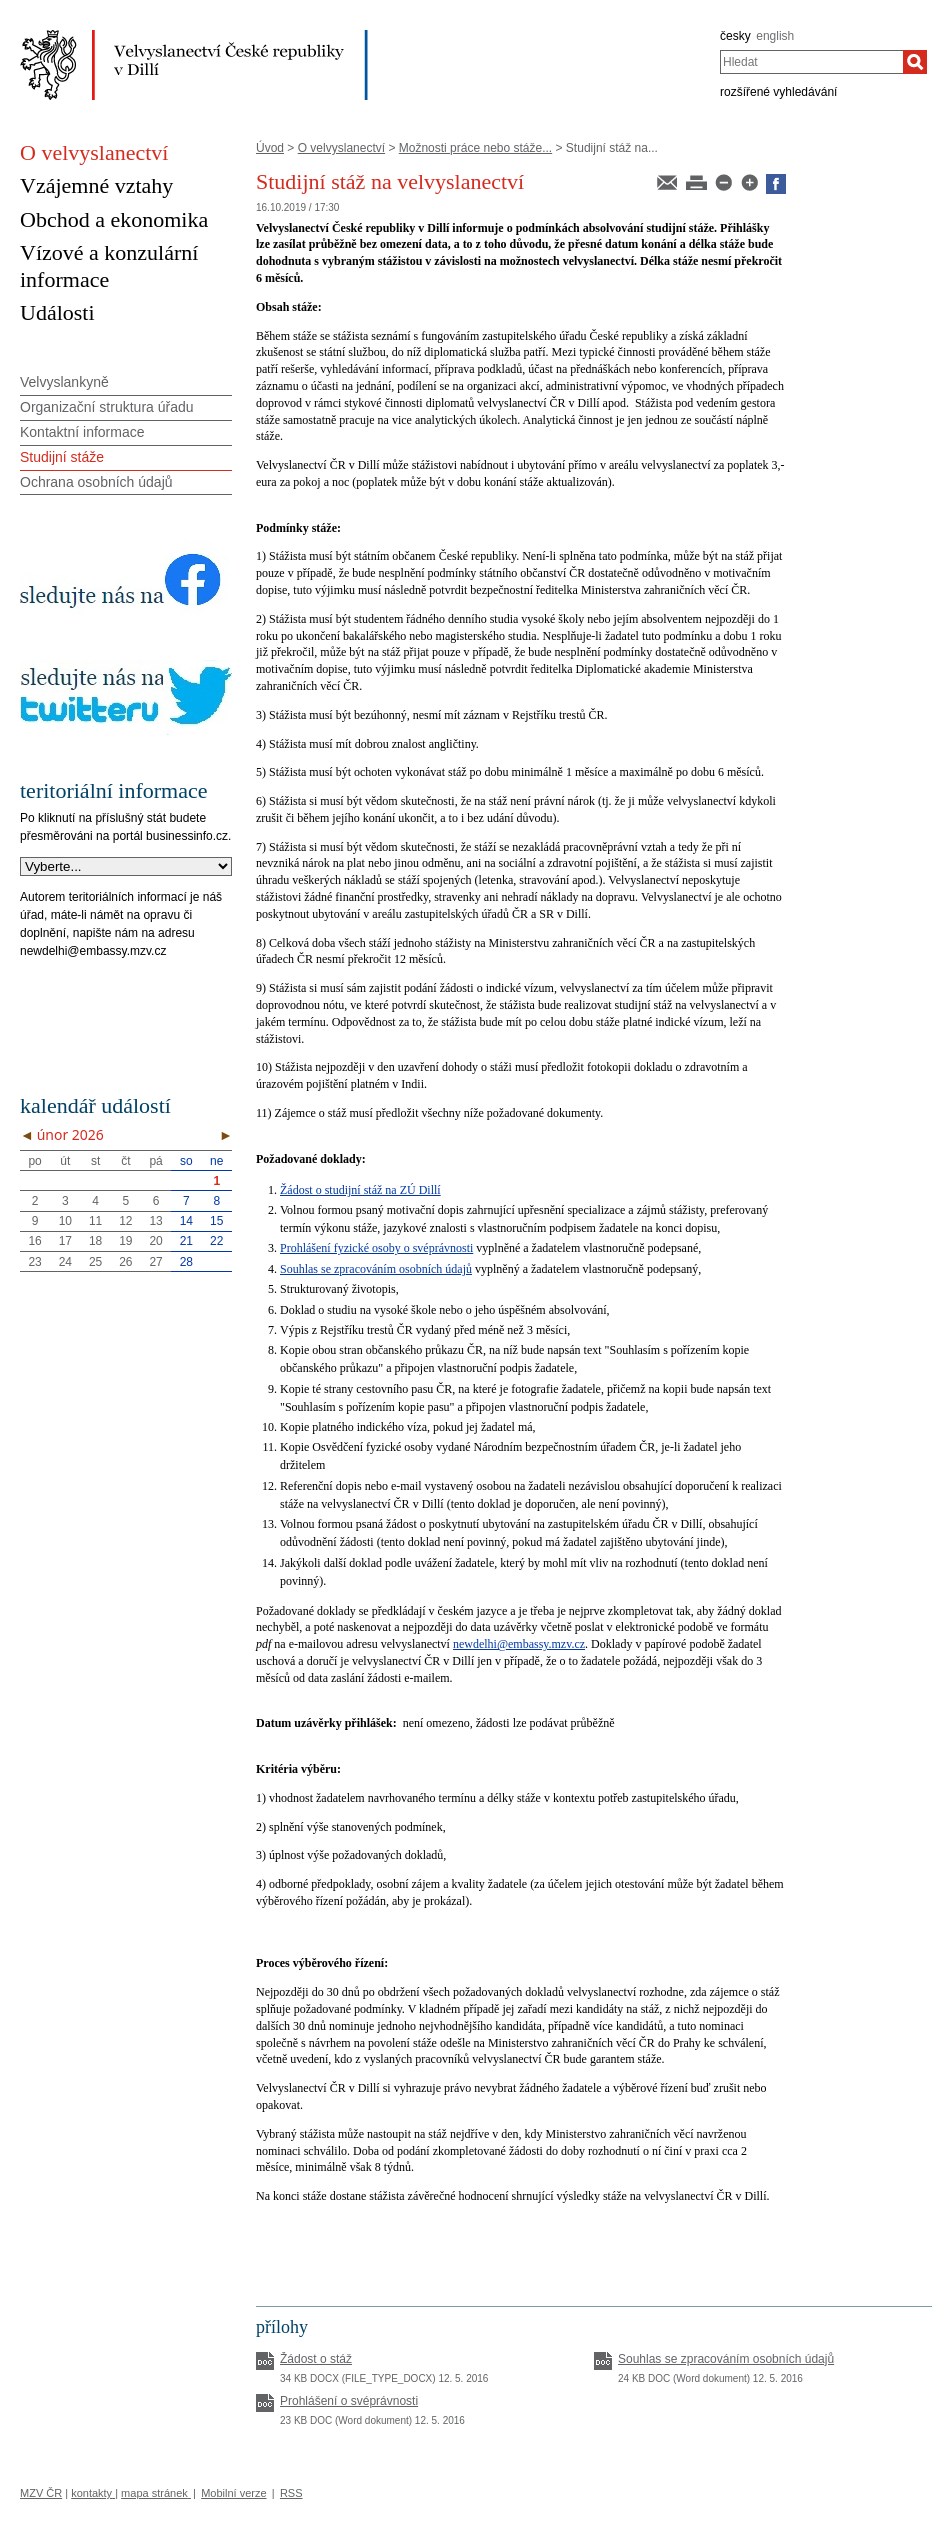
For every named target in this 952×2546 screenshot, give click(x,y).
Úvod (270, 148)
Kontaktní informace (82, 432)
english (775, 36)
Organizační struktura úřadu (107, 407)
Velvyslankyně (64, 382)
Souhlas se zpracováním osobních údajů (376, 1269)
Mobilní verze (233, 2493)
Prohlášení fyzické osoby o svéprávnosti (376, 1248)
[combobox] (811, 62)
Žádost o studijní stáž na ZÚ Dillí (360, 1190)
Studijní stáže (62, 457)
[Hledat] (915, 62)
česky (735, 36)
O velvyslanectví (341, 148)
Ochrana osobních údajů (96, 482)
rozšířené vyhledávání (778, 92)
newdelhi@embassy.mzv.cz (519, 1644)
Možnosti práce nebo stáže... (475, 148)
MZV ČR (41, 2493)
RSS (291, 2493)
